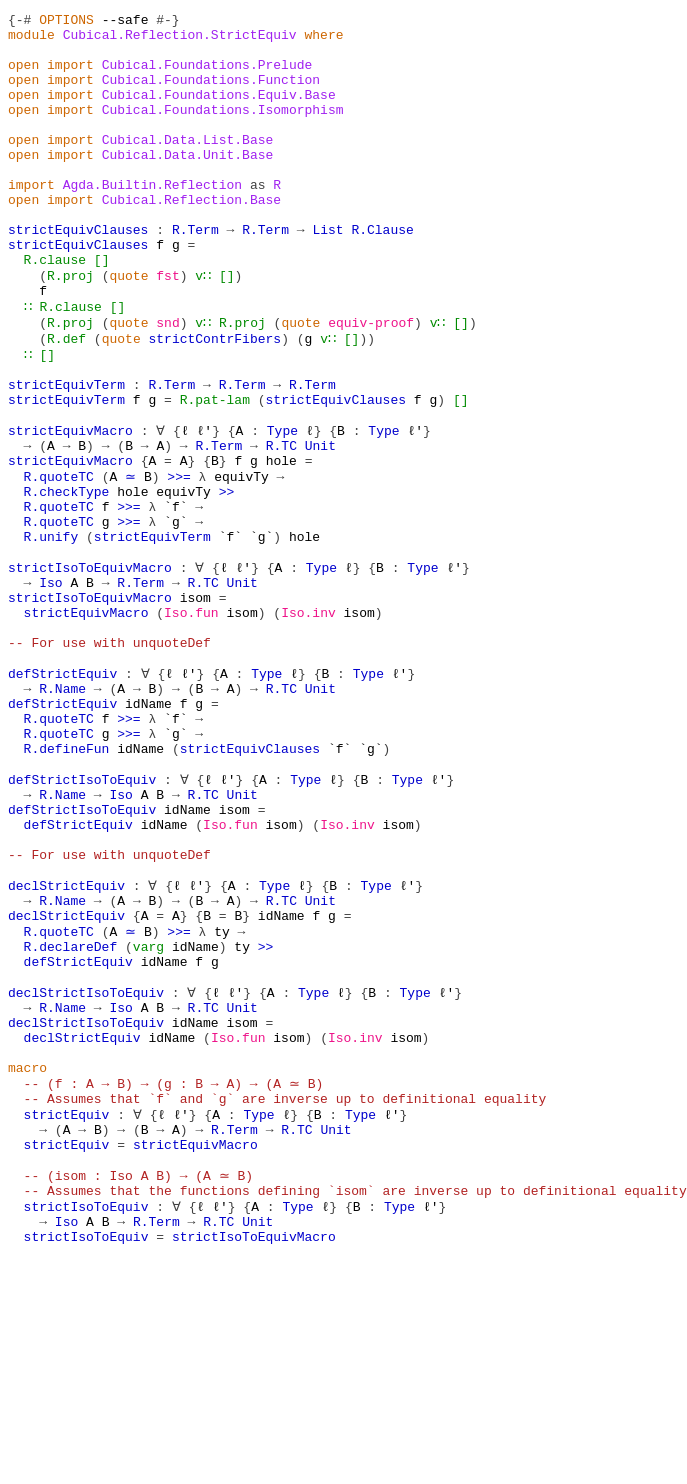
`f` (175, 598)
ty (219, 1102)
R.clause (55, 310)
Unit (320, 526)
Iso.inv (308, 724)
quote (128, 328)
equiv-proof (371, 382)
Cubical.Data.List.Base (188, 166)
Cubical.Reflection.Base (191, 238)
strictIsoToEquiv (86, 1426)
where (323, 40)
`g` (175, 616)
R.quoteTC (59, 562)
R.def (66, 400)
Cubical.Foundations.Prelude (207, 76)
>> (227, 580)
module (31, 40)
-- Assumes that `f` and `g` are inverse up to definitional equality (285, 1300)
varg (148, 1120)
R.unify (51, 634)
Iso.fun (191, 724)
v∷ (203, 328)
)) (367, 400)
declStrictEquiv (66, 1048)
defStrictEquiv (62, 796)
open (23, 76)
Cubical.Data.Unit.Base (188, 184)
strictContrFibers (214, 400)
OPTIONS (66, 22)
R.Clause (382, 274)
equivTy (238, 562)
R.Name (62, 814)
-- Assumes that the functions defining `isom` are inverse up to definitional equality (355, 1408)
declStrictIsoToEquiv (86, 1174)
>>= (175, 562)
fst (167, 328)
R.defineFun (67, 886)
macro (27, 1264)
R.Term (195, 274)
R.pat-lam (215, 472)
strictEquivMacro (70, 508)
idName (148, 832)
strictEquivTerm (66, 454)
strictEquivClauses (78, 274)
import (70, 76)
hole (281, 544)
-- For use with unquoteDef (109, 760)
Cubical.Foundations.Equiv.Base (219, 112)
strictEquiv (67, 1318)
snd (167, 382)
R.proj (70, 328)
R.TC (281, 526)
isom (195, 706)
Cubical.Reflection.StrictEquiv (180, 40)
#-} (167, 22)
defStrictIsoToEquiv (82, 922)
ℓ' (203, 508)
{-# (19, 22)
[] (102, 310)
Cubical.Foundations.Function (211, 94)
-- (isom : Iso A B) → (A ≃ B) (137, 1390)
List (327, 274)
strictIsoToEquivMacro (90, 670)
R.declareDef (71, 1120)
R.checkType (67, 580)
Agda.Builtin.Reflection (152, 220)
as (258, 220)
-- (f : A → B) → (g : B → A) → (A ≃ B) (172, 1282)
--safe (125, 22)
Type (281, 508)
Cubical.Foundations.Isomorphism (223, 130)
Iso (50, 688)
